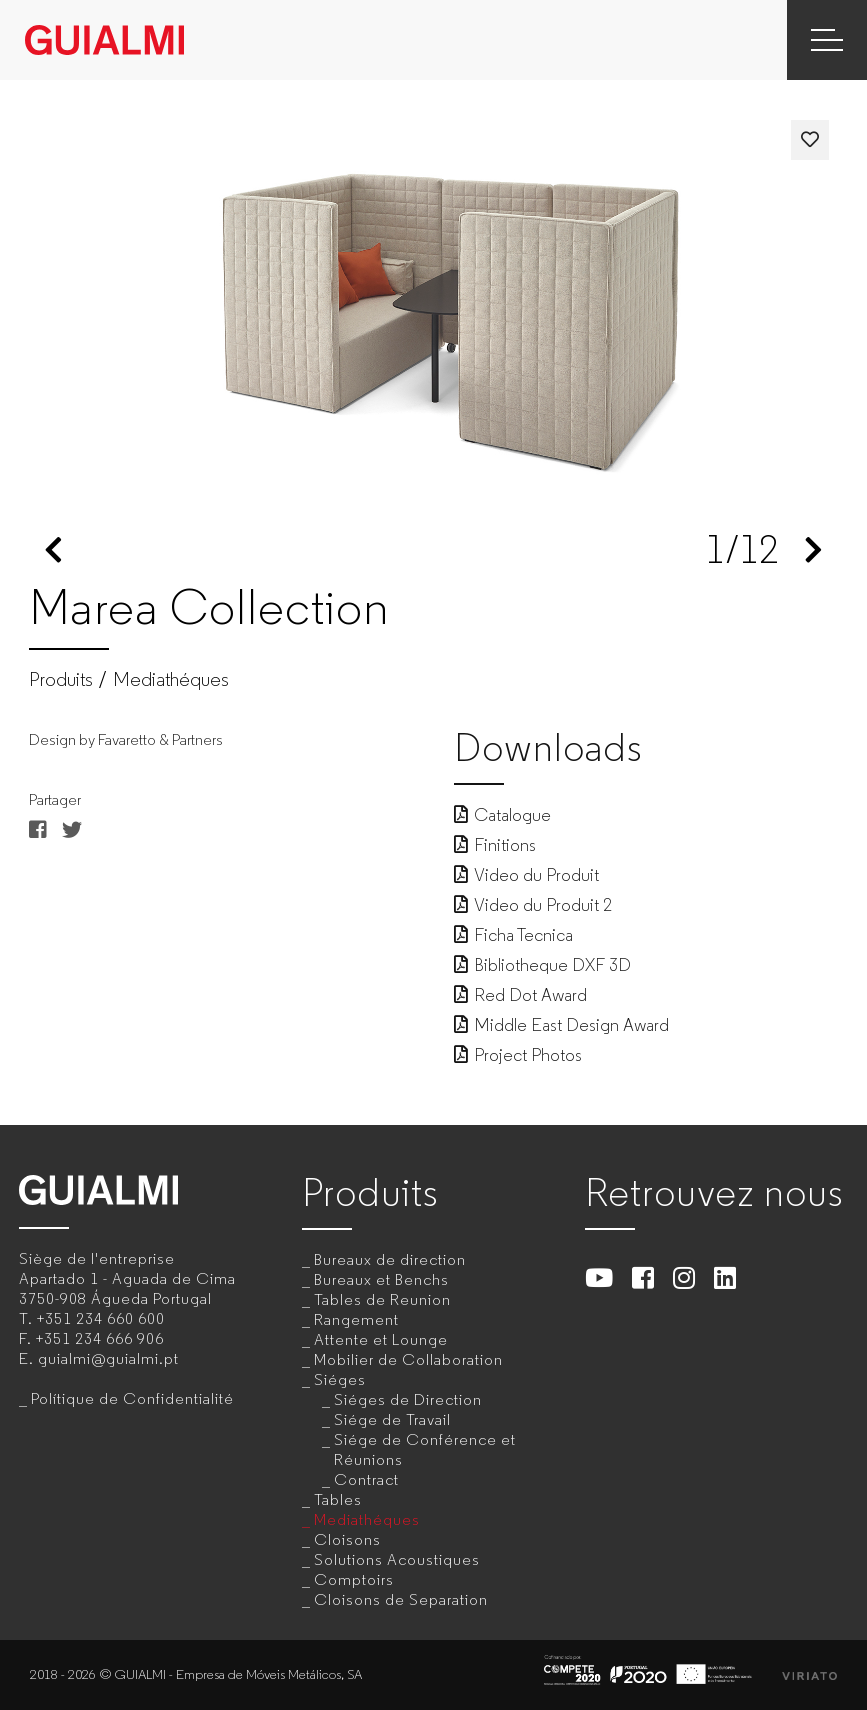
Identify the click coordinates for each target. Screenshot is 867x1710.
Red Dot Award (520, 995)
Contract (366, 1479)
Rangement (356, 1319)
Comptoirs (354, 1579)
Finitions (495, 845)
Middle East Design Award (561, 1025)
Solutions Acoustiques (397, 1559)
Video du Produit (526, 875)
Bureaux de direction (390, 1259)
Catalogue (502, 815)
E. (99, 1358)
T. (92, 1318)
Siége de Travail (392, 1419)
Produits (61, 680)
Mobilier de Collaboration (408, 1359)
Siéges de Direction (408, 1399)
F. (91, 1338)
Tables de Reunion (382, 1299)
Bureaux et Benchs (381, 1279)
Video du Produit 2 (533, 905)
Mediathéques (171, 680)
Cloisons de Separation (401, 1599)
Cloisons (347, 1539)
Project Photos (518, 1055)
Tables (338, 1499)
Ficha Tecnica (513, 935)
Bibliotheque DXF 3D (542, 965)
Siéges (340, 1379)
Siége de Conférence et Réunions (425, 1449)
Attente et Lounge (381, 1339)
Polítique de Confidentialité (132, 1398)
